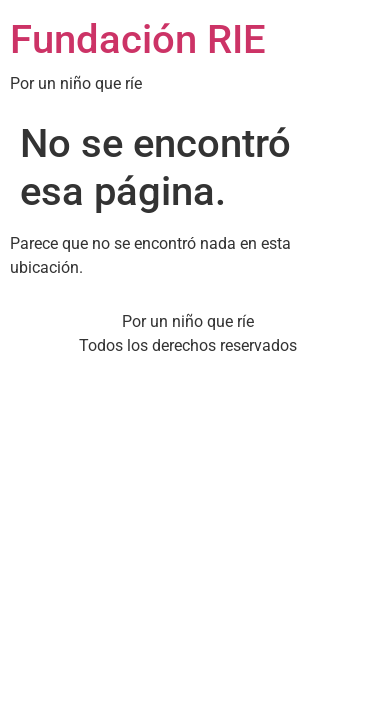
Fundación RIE (138, 39)
